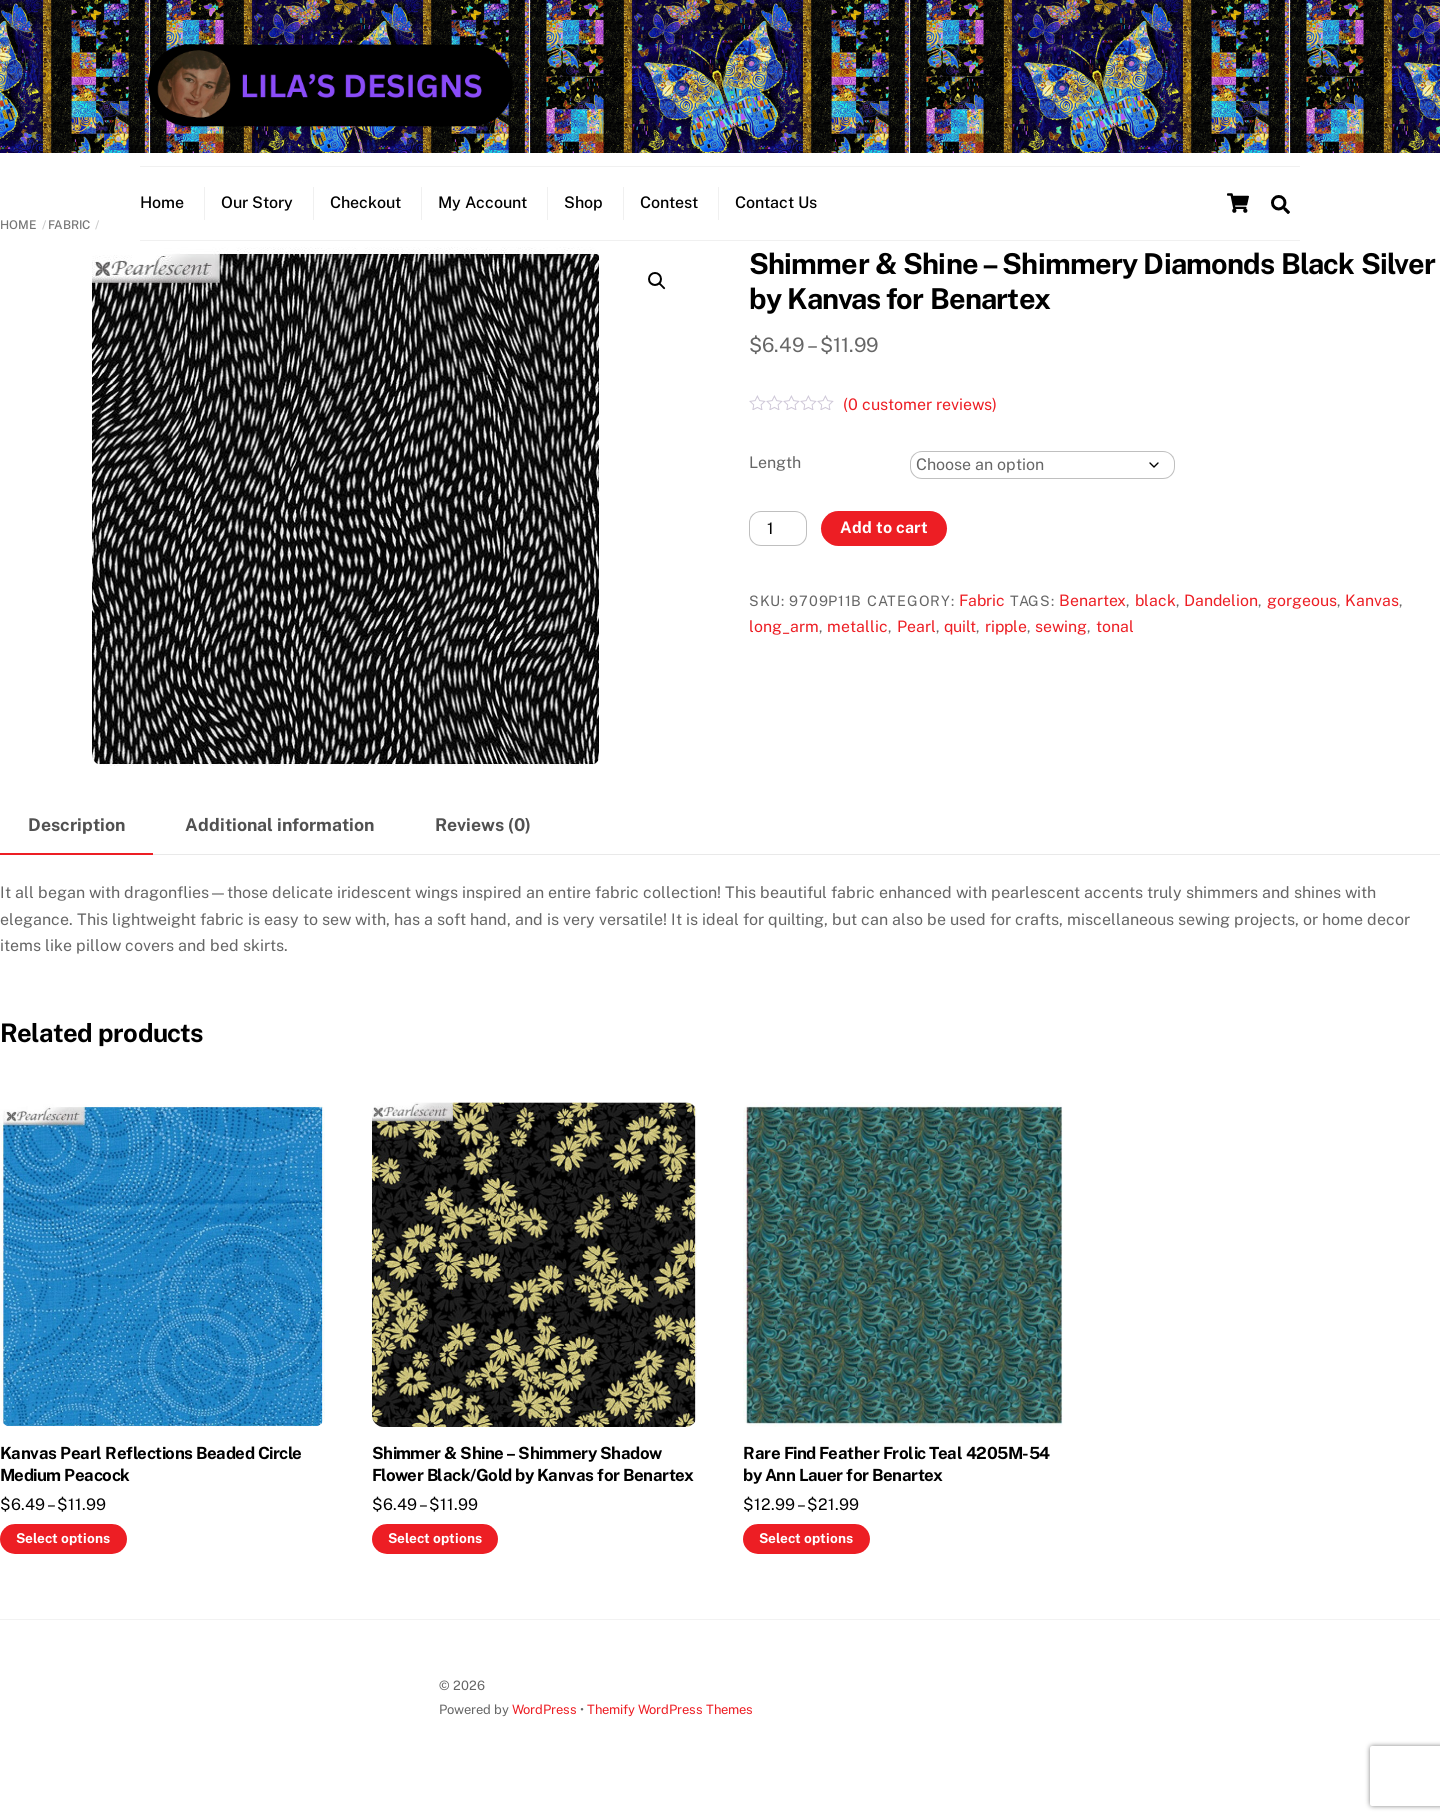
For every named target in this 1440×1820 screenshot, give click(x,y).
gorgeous (1302, 619)
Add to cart (884, 546)
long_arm (784, 645)
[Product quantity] (778, 547)
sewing (1061, 645)
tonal (1115, 645)
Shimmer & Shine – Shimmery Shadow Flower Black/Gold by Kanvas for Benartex (533, 1483)
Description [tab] (76, 843)
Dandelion (1221, 619)
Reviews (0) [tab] (483, 843)
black (1155, 619)
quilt (960, 645)
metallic (857, 645)
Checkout (365, 215)
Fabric (69, 244)
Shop (583, 215)
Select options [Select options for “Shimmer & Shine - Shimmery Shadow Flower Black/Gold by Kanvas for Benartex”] (435, 1557)
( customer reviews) (920, 424)
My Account (482, 215)
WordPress (544, 1728)
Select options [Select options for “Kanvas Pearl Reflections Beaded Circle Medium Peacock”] (63, 1557)
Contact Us (776, 215)
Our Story (257, 215)
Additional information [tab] (279, 843)
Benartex (1092, 619)
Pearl (916, 645)
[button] (657, 300)
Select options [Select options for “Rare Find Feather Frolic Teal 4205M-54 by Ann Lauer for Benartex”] (806, 1557)
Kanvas (1372, 619)
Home (162, 215)
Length (775, 481)
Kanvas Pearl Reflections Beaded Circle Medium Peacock (151, 1483)
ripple (1006, 645)
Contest (669, 215)
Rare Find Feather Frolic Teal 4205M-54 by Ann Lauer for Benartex (896, 1483)
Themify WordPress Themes (670, 1728)
